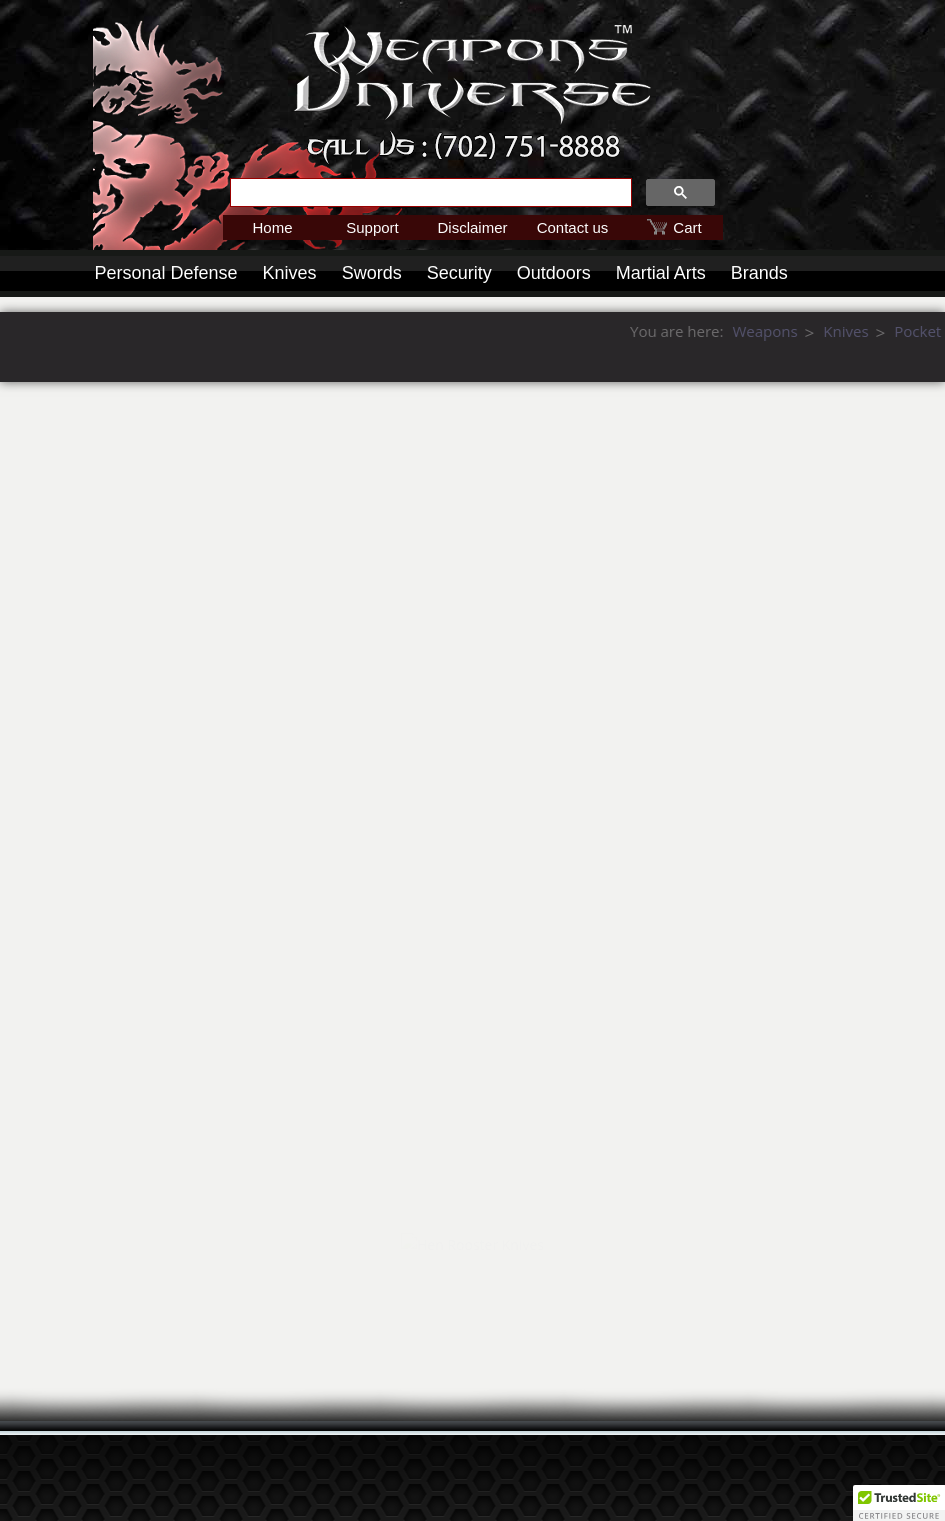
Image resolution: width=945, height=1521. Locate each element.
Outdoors (554, 273)
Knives (290, 273)
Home (272, 227)
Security (459, 273)
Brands (759, 273)
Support (372, 227)
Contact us (573, 227)
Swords (372, 273)
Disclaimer (472, 227)
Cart (687, 227)
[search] (429, 193)
